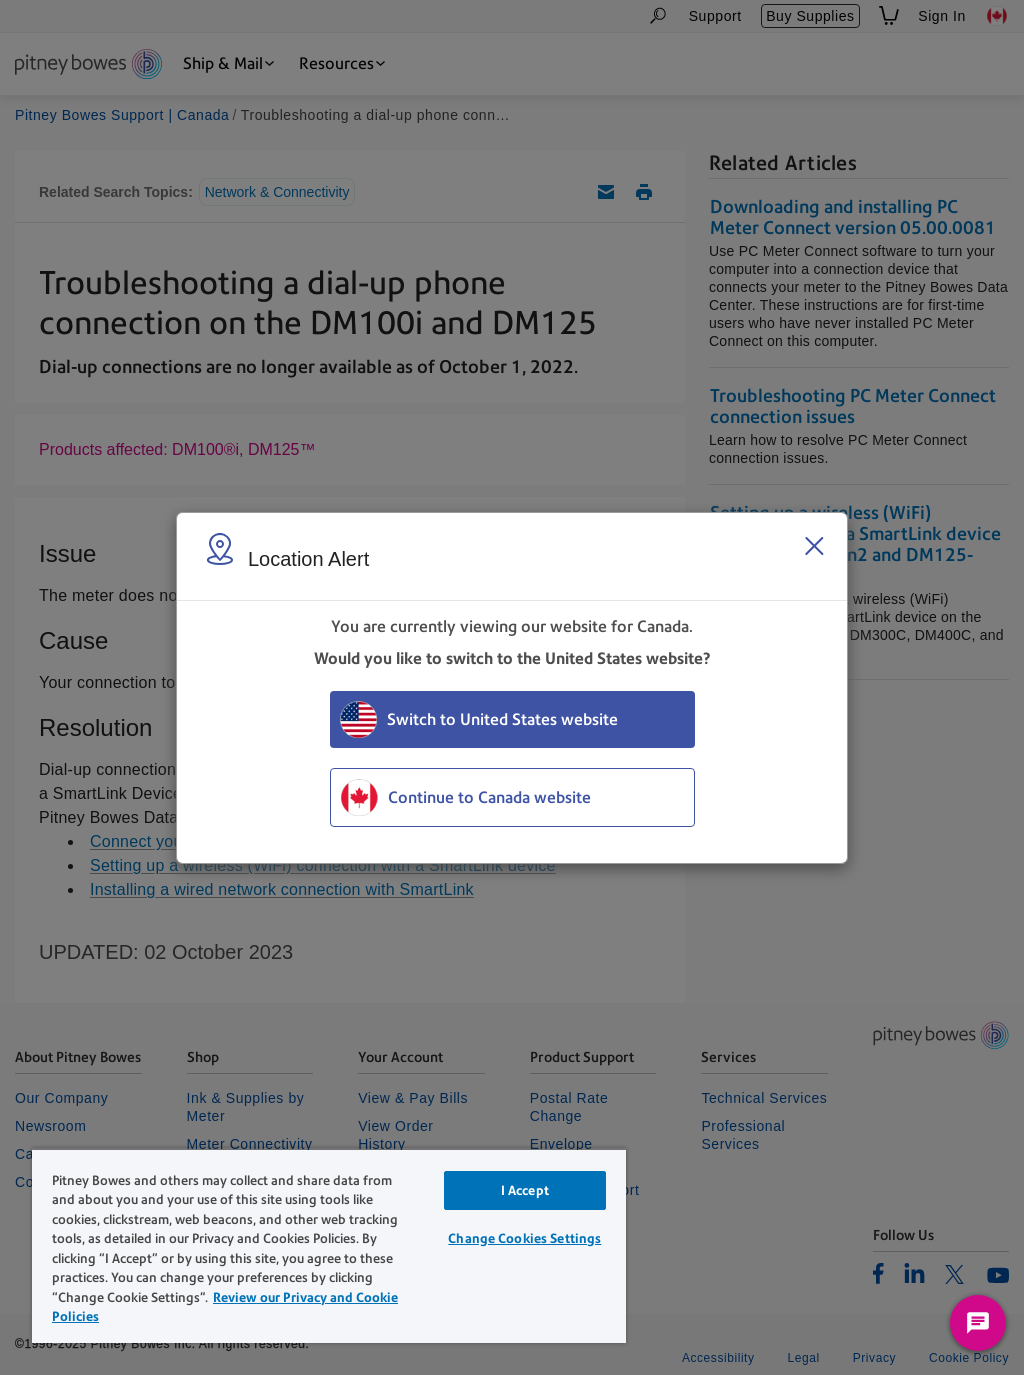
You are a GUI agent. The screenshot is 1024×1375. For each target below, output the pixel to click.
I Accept (525, 1190)
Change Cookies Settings (524, 1238)
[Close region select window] (814, 546)
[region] (329, 1245)
